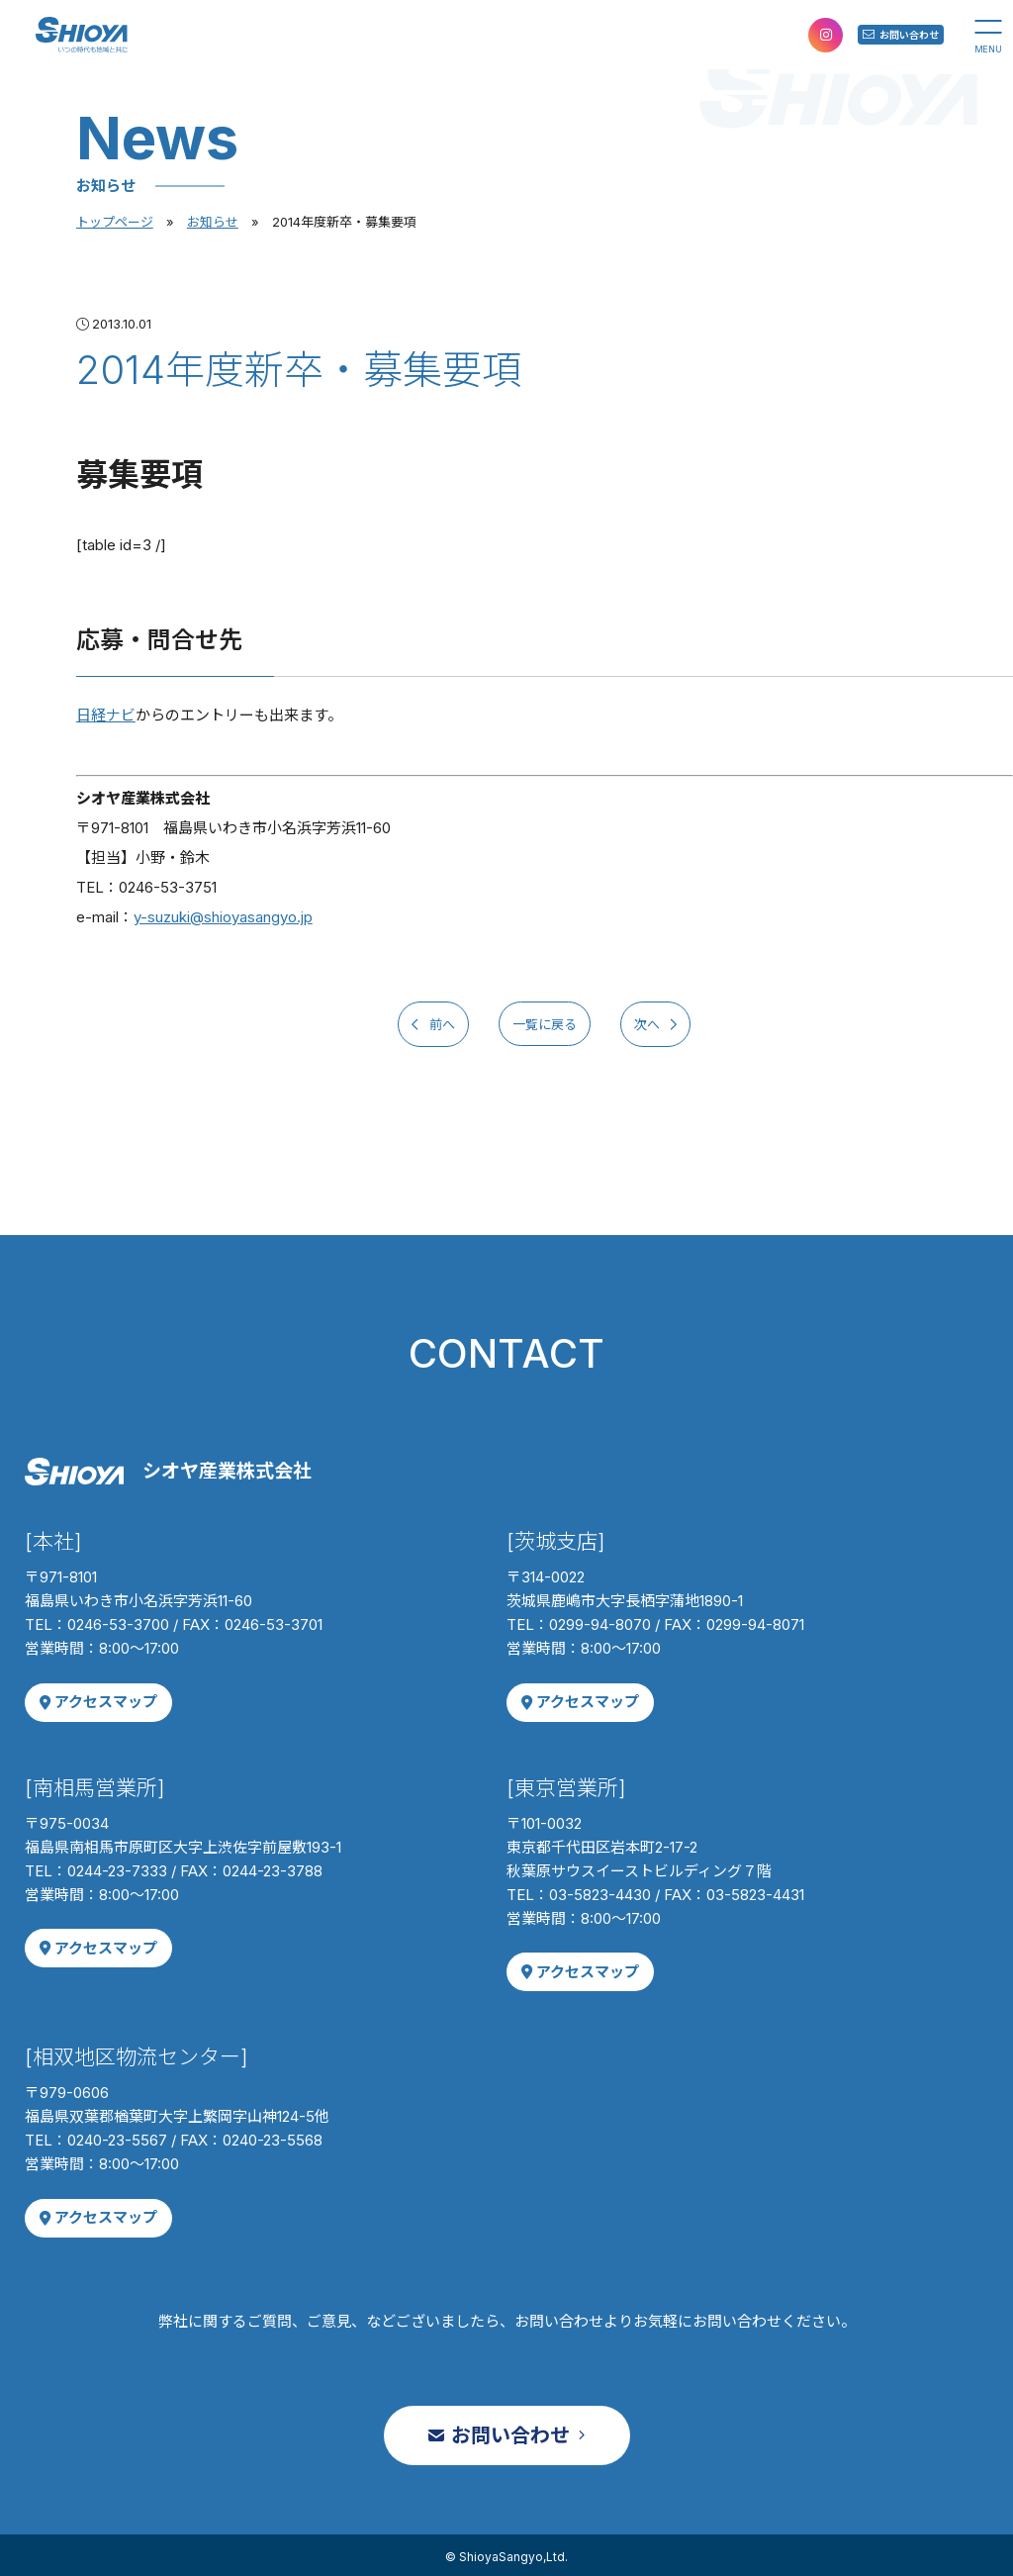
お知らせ (212, 222)
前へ (407, 1023)
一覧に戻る (544, 1023)
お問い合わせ (875, 34)
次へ (681, 1023)
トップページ (114, 222)
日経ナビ (106, 715)
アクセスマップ (94, 1698)
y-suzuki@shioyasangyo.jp (223, 916)
